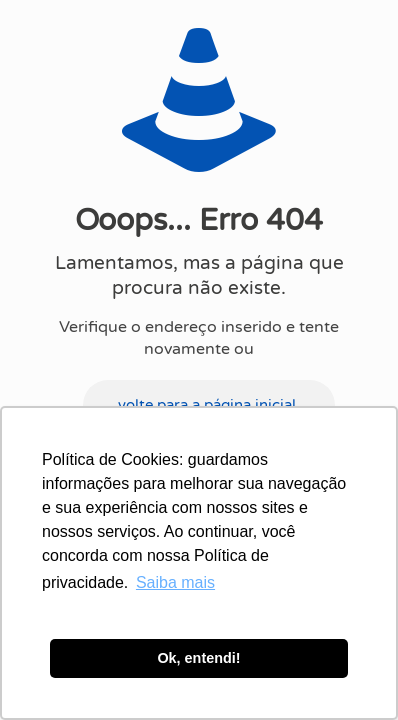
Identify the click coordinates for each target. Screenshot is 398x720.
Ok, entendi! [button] (198, 658)
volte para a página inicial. (209, 405)
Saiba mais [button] (175, 582)
